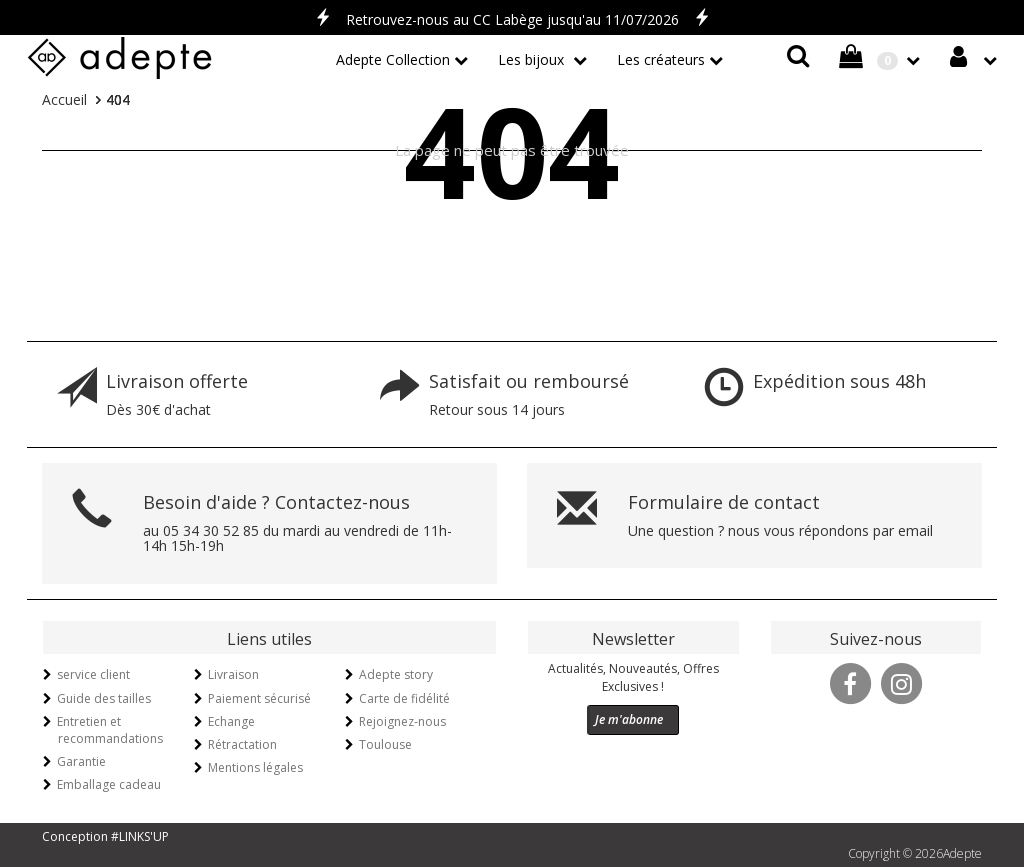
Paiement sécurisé (259, 698)
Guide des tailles (104, 698)
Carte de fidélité (404, 698)
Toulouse (385, 744)
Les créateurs (661, 59)
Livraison (233, 674)
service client (93, 674)
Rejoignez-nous (402, 721)
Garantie (81, 761)
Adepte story (396, 674)
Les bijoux (533, 59)
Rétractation (242, 744)
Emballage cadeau (109, 784)
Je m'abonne (629, 719)
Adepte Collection (393, 59)
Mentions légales (255, 767)
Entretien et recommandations (110, 730)
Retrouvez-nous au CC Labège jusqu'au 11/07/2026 (512, 19)
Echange (231, 721)
